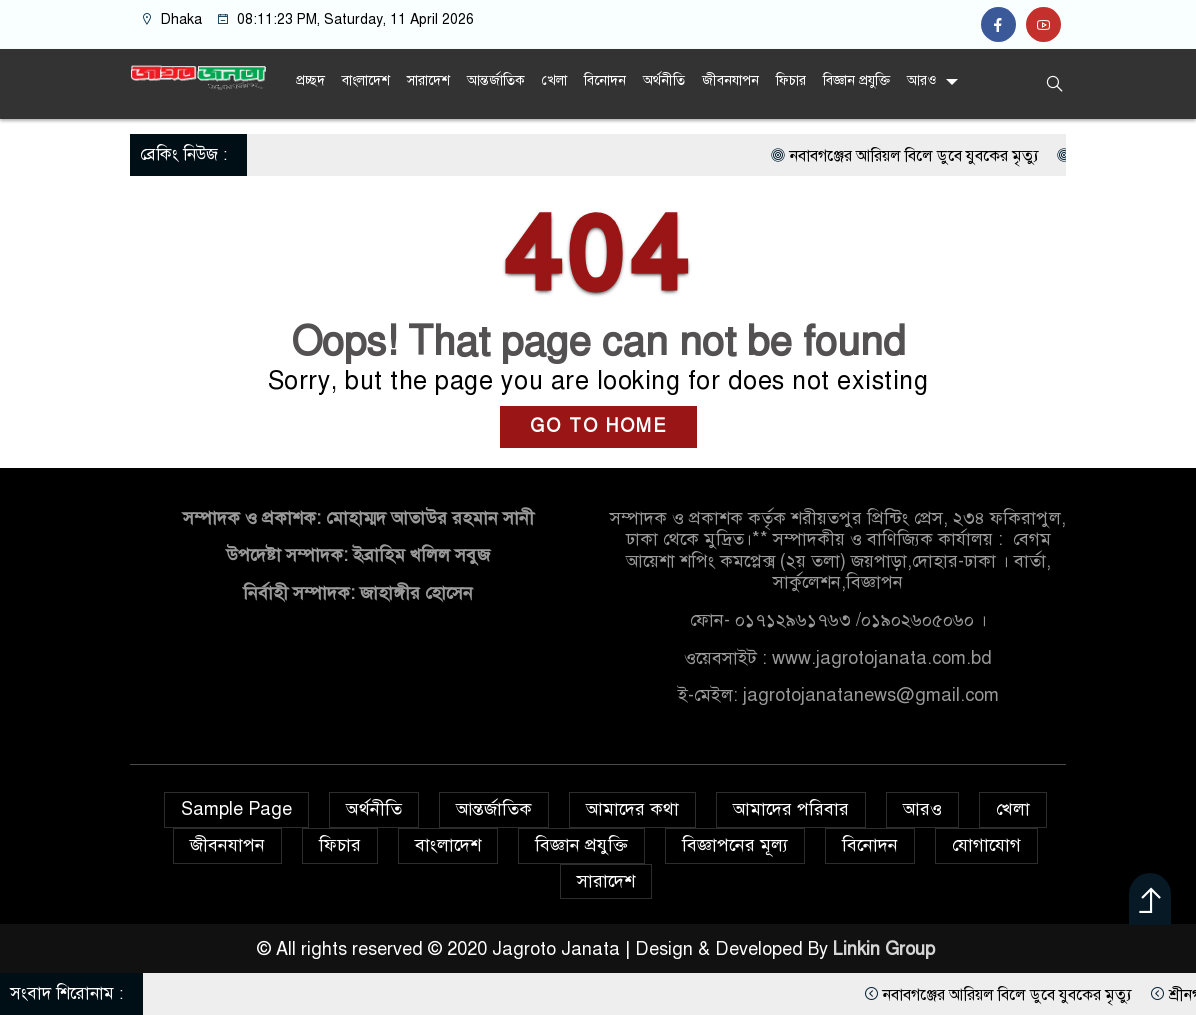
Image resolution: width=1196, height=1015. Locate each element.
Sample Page (236, 809)
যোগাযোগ (986, 845)
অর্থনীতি (664, 80)
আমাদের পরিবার (791, 809)
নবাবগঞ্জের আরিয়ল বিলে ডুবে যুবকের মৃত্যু (1028, 156)
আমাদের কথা (632, 809)
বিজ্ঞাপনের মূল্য (735, 845)
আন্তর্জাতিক (496, 80)
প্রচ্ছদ (310, 80)
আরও (921, 80)
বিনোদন (605, 80)
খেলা (554, 80)
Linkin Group (886, 949)
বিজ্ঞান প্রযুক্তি (856, 80)
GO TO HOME (598, 426)
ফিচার (791, 80)
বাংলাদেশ (366, 80)
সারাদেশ (428, 80)
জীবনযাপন (730, 80)
